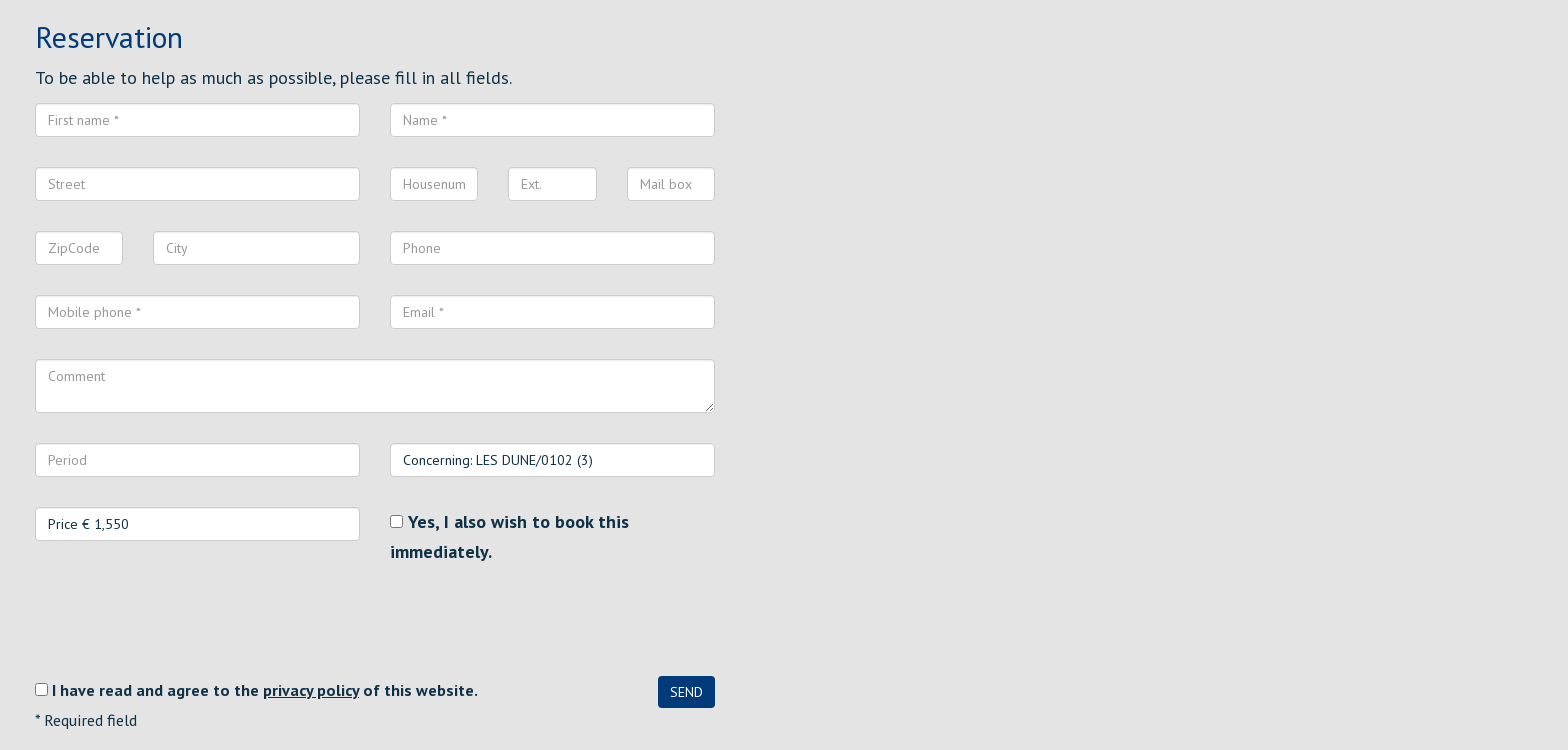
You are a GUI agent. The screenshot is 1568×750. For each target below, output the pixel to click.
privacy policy (311, 690)
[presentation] (187, 621)
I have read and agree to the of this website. (265, 690)
